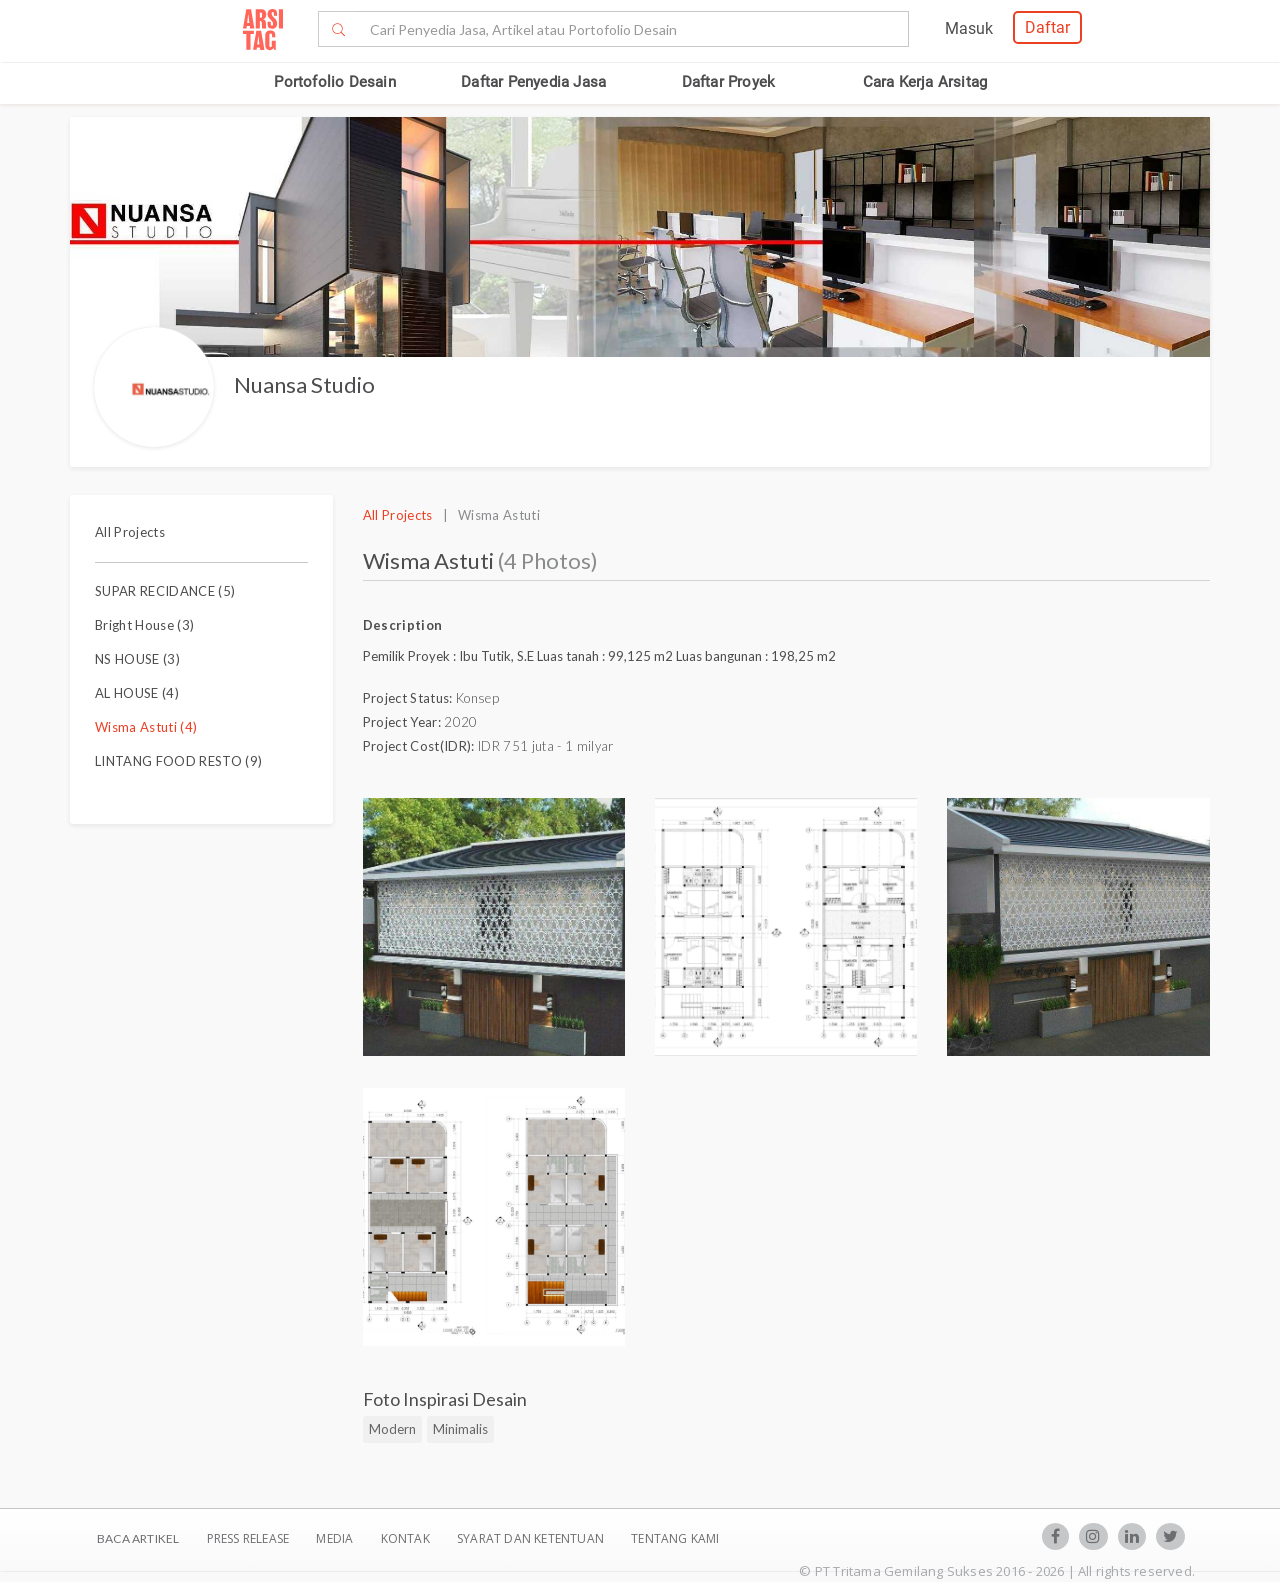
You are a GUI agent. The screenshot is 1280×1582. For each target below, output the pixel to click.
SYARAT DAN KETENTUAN (532, 1538)
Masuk (969, 28)
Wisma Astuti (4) (146, 727)
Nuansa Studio (304, 384)
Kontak (407, 1538)
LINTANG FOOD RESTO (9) (178, 761)
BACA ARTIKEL (138, 1538)
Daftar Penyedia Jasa (533, 82)
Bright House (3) (144, 625)
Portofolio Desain (334, 82)
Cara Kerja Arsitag (925, 82)
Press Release (247, 1538)
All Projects (130, 532)
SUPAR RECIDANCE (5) (165, 591)
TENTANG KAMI (675, 1538)
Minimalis (460, 1429)
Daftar (1047, 27)
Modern (392, 1429)
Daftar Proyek (729, 82)
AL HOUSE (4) (137, 693)
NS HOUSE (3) (137, 659)
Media (336, 1538)
